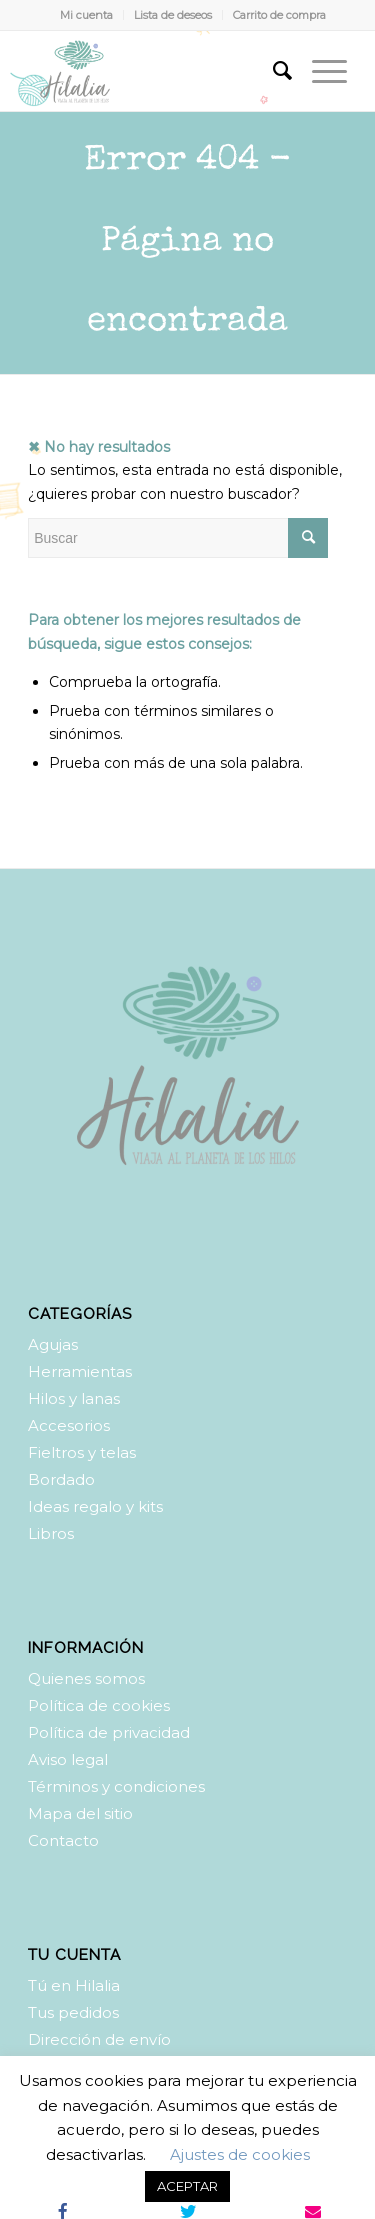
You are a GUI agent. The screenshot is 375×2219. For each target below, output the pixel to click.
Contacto (63, 1840)
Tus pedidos (73, 2012)
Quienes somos (86, 1678)
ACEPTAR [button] (187, 2186)
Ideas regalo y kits (95, 1506)
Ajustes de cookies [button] (240, 2154)
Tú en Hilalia (74, 1985)
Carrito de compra (279, 15)
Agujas (53, 1344)
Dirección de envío (99, 2039)
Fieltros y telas (82, 1452)
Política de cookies (99, 1705)
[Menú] (319, 71)
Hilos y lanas (74, 1398)
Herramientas (80, 1371)
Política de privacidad (109, 1732)
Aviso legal (68, 1759)
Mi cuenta (86, 15)
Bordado (61, 1479)
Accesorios (69, 1425)
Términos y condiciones (116, 1786)
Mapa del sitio (80, 1813)
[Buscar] (272, 71)
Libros (51, 1533)
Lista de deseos (173, 15)
